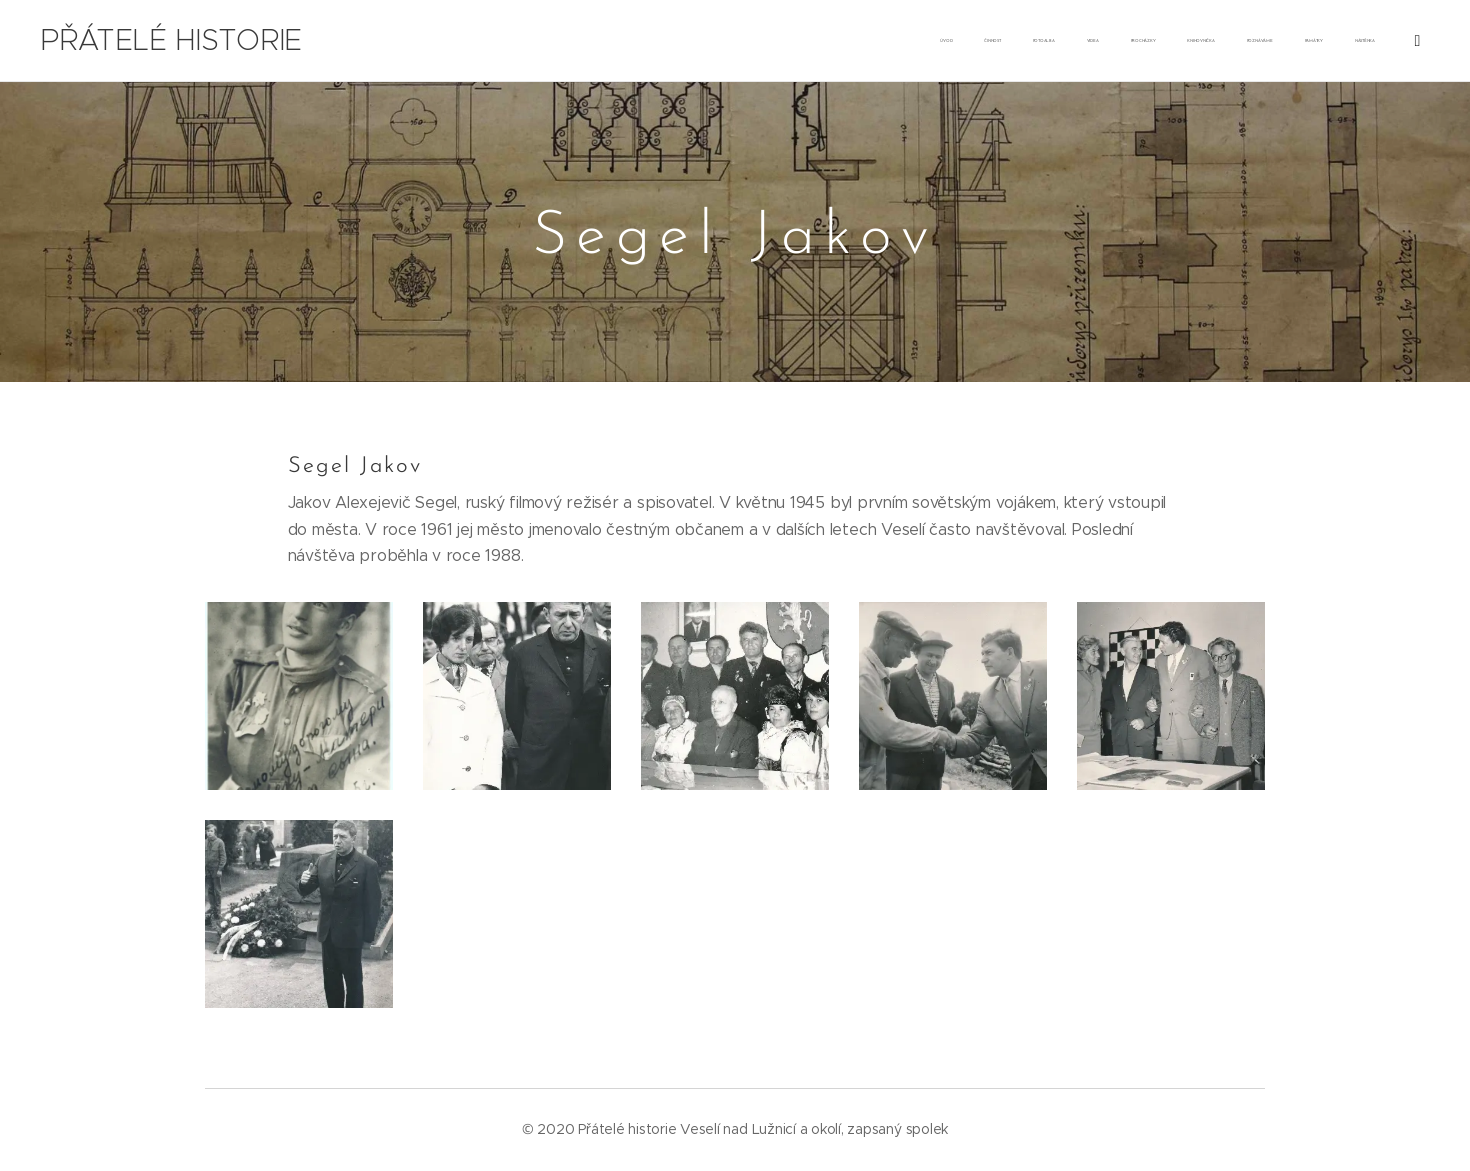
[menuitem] (1051, 41)
